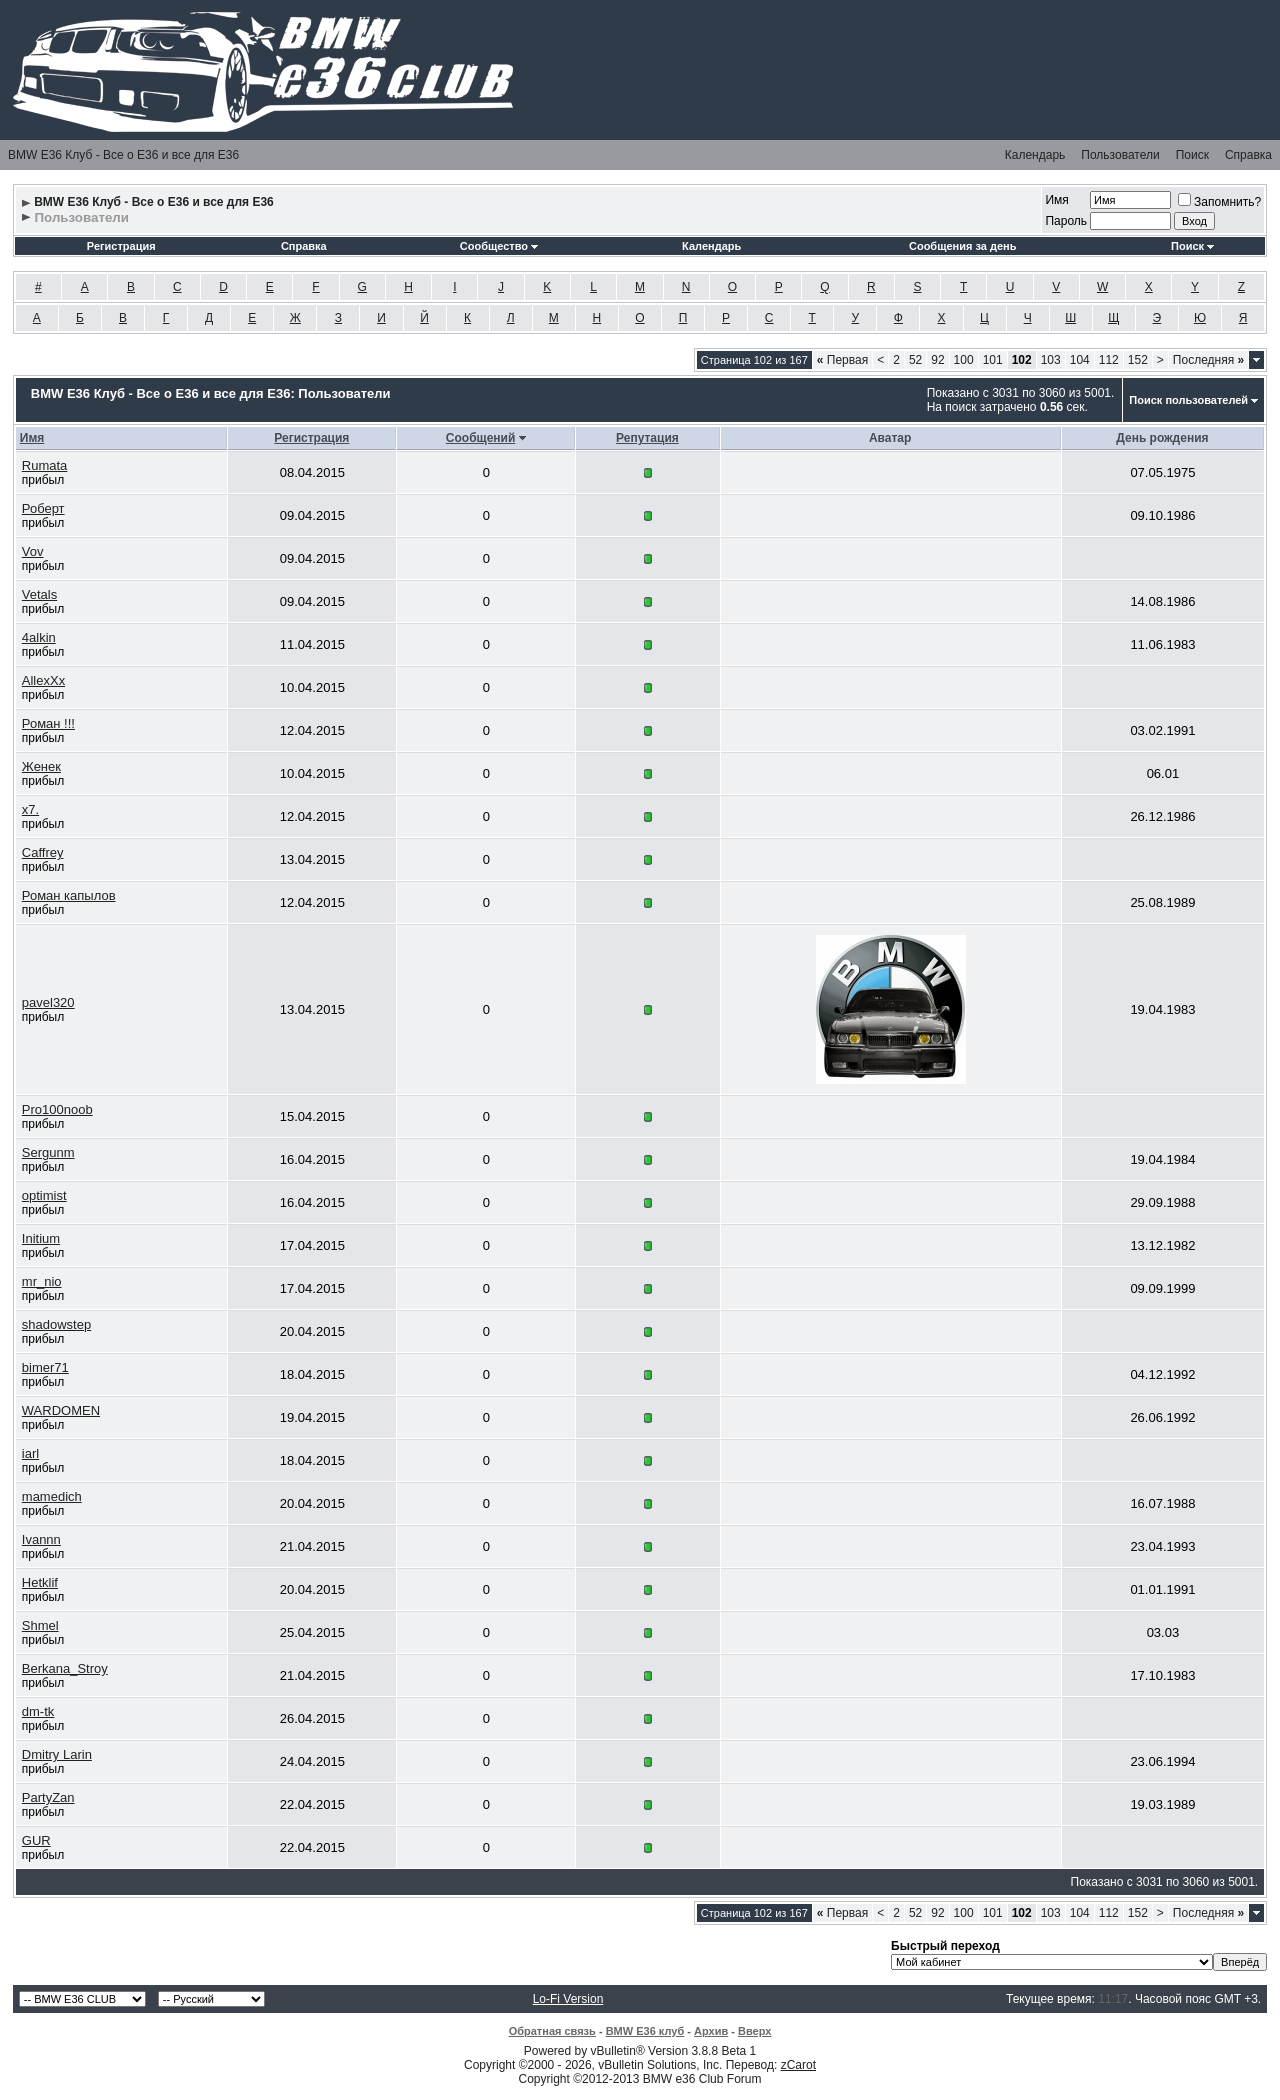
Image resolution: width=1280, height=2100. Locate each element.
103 (1051, 360)
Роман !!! (48, 723)
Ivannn (41, 1539)
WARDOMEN (61, 1410)
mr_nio (42, 1281)
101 (993, 360)
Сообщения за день (962, 246)
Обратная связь (552, 2031)
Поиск (1192, 155)
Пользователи (1120, 155)
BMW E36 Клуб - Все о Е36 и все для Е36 (123, 155)
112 (1109, 360)
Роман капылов (69, 895)
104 (1080, 360)
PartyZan (48, 1797)
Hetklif (40, 1582)
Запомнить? (1219, 202)
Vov (33, 551)
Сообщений (481, 438)
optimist (44, 1195)
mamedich (52, 1496)
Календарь (1035, 155)
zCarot (798, 2065)
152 (1138, 360)
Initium (41, 1238)
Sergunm (48, 1152)
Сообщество (499, 246)
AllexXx (43, 680)
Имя (1056, 200)
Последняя (1208, 360)
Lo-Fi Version (568, 1999)
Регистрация (121, 246)
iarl (30, 1453)
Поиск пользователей (1188, 400)
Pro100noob (57, 1109)
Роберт (43, 508)
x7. (30, 809)
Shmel (40, 1625)
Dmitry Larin (57, 1754)
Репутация (647, 438)
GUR (36, 1840)
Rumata (45, 465)
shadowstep (56, 1324)
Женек (41, 766)
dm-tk (38, 1711)
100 (964, 360)
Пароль (1066, 221)
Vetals (39, 594)
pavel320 (48, 1002)
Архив (711, 2031)
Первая (842, 360)
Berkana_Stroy (65, 1668)
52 (915, 360)
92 (937, 360)
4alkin (39, 637)
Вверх (754, 2031)
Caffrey (43, 852)
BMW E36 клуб (645, 2031)
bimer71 (45, 1367)
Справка (1248, 155)
